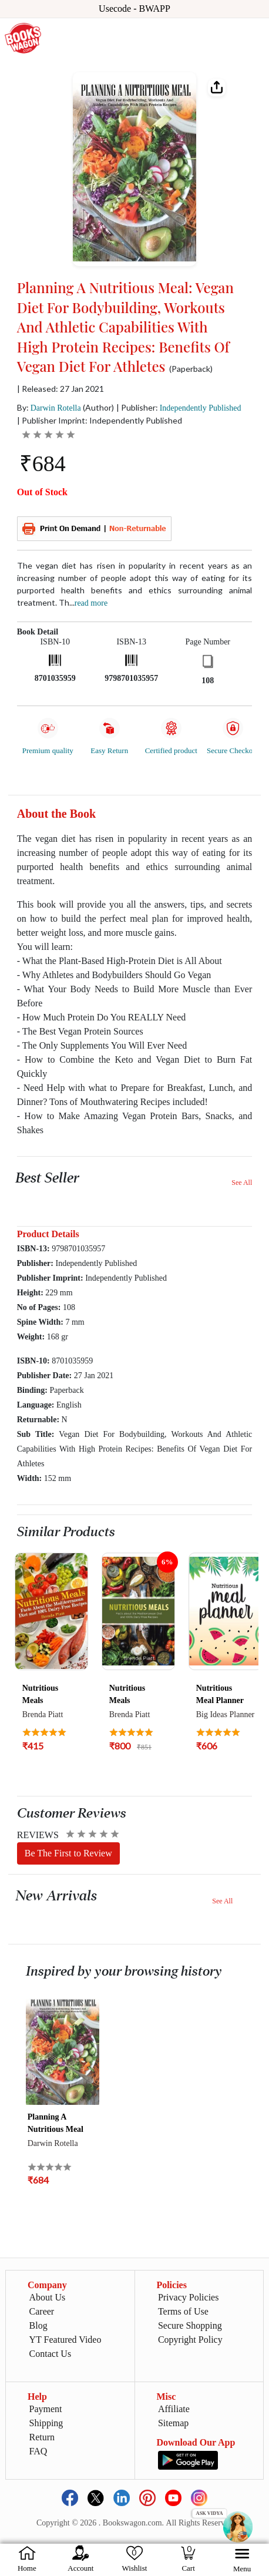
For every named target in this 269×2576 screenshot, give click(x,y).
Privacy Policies (188, 2297)
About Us (47, 2297)
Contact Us (50, 2354)
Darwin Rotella (56, 408)
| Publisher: (178, 407)
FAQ (38, 2451)
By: (49, 407)
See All (241, 1182)
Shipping (46, 2423)
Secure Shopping (190, 2325)
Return (42, 2437)
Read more (91, 603)
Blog (38, 2325)
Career (42, 2311)
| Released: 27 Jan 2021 (60, 389)
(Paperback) (191, 369)
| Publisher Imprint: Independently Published (99, 420)
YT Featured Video (65, 2340)
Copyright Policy (190, 2340)
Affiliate (174, 2409)
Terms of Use (183, 2311)
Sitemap (173, 2423)
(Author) (98, 407)
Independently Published (200, 408)
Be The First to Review (68, 1853)
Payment (45, 2409)
